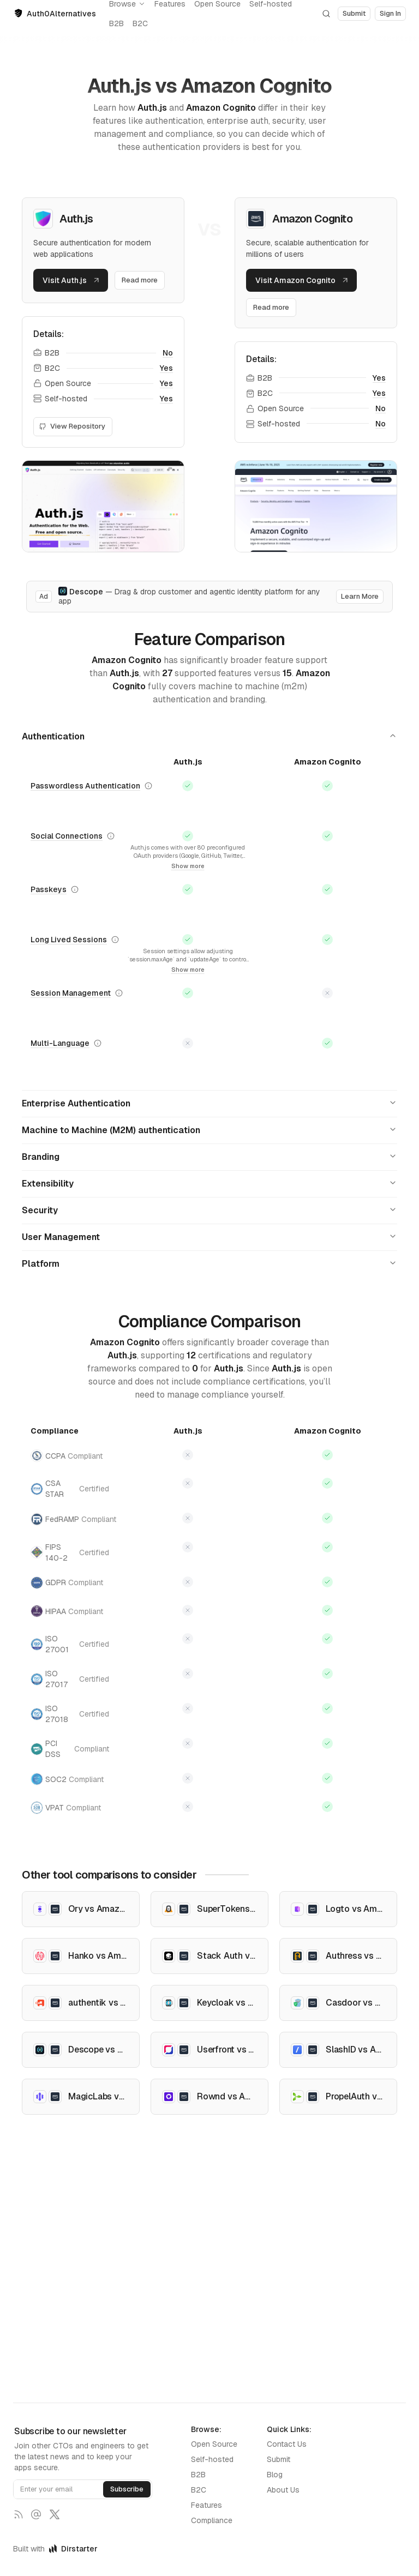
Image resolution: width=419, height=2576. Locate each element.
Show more (188, 866)
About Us (283, 2490)
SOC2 (67, 1779)
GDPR (67, 1582)
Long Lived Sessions (69, 939)
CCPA (67, 1455)
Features (206, 2505)
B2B (116, 23)
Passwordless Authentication (85, 786)
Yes (166, 368)
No (168, 353)
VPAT (66, 1807)
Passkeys (49, 889)
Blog (275, 2474)
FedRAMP (70, 1519)
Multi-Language (60, 1043)
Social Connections (67, 836)
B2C (140, 23)
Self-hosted (212, 2459)
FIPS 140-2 (70, 1552)
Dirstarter (73, 2549)
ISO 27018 (70, 1714)
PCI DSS (70, 1748)
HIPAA (67, 1611)
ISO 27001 (70, 1644)
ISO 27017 (70, 1679)
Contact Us (287, 2444)
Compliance (211, 2520)
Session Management (71, 993)
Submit (278, 2459)
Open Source (214, 2444)
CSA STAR (70, 1488)
